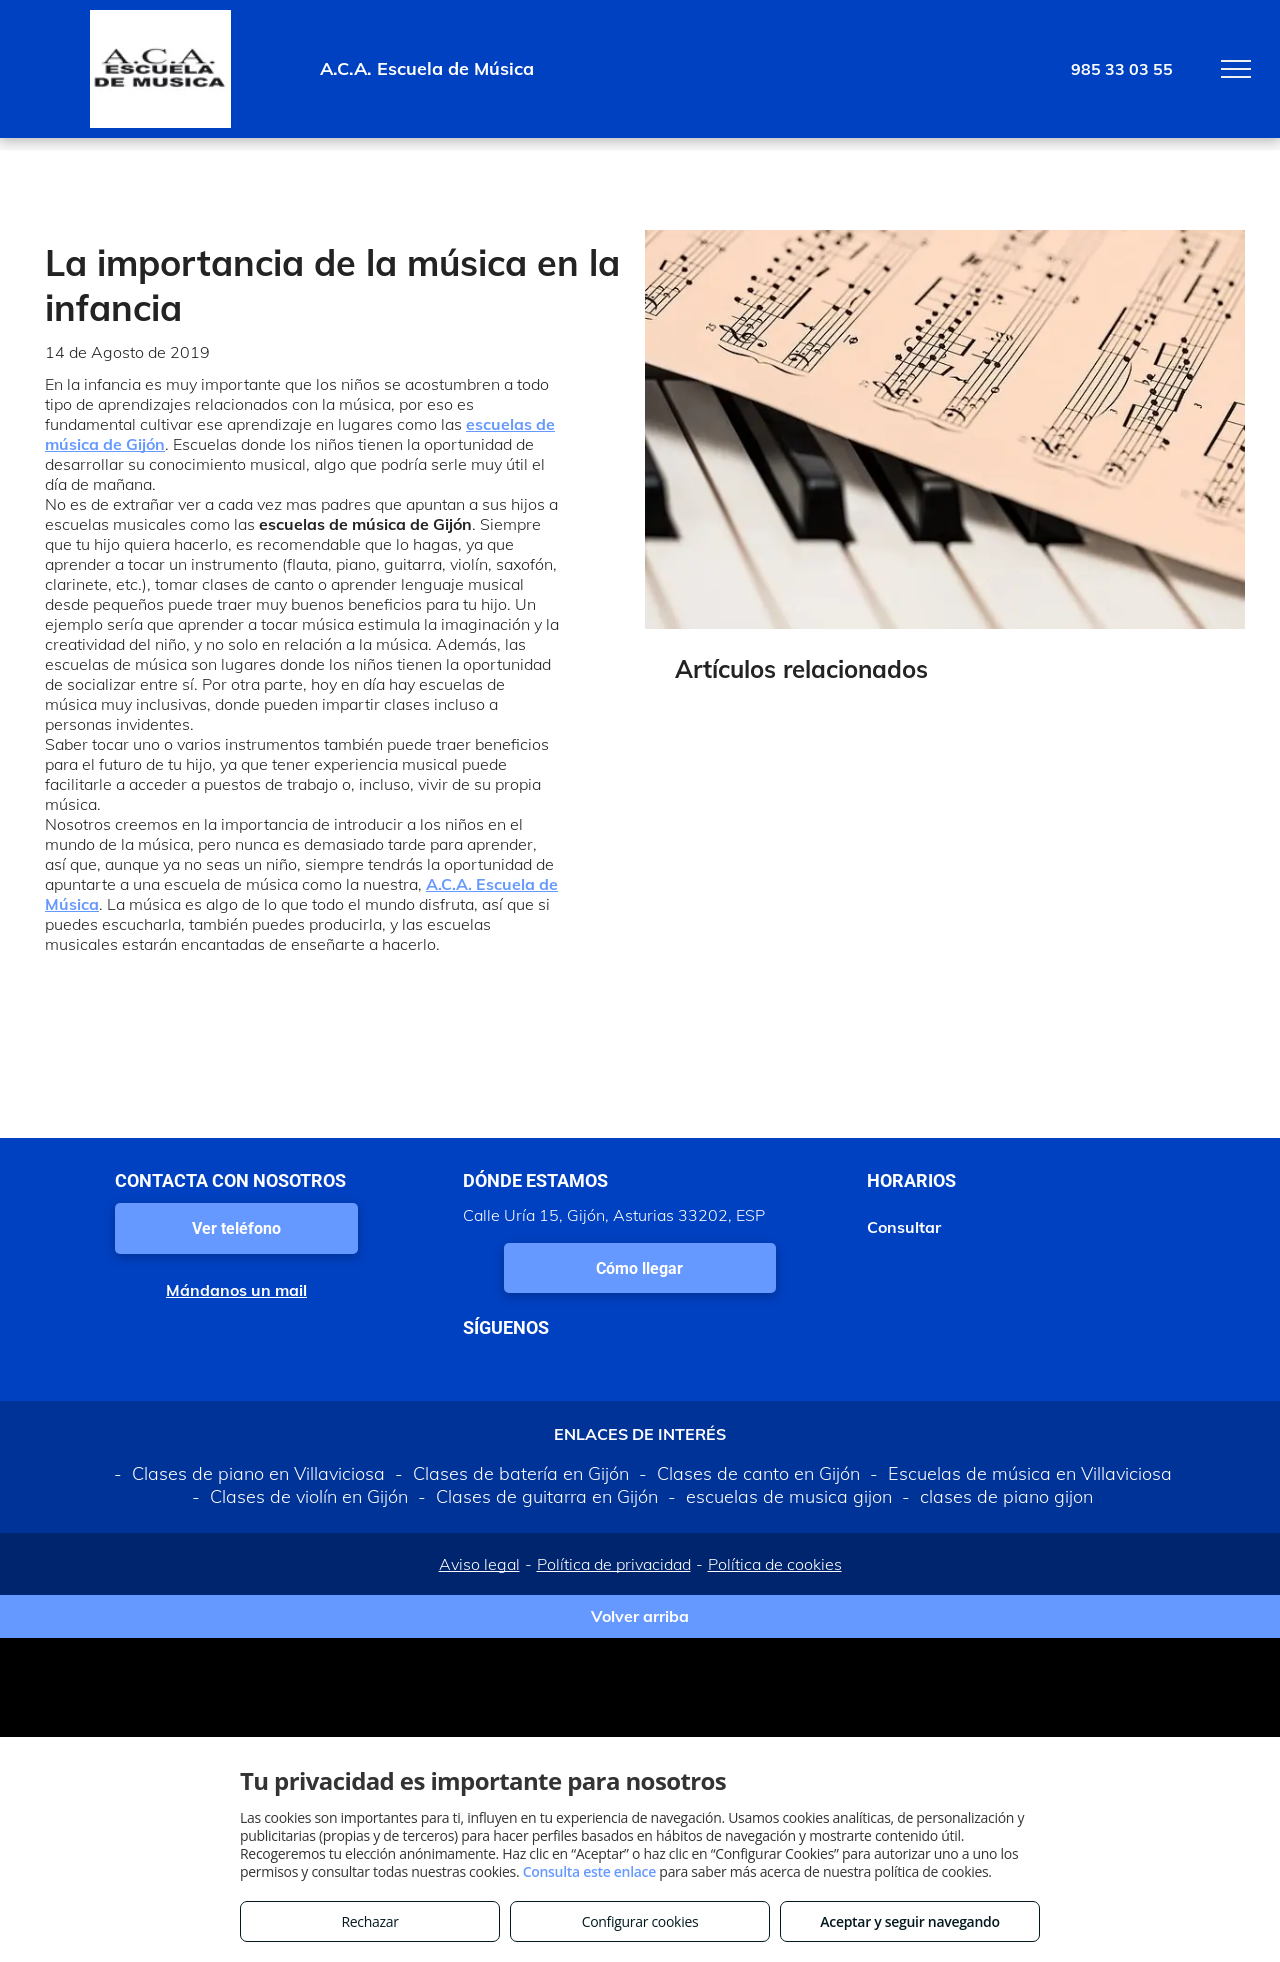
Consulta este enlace (589, 1871)
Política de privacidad (614, 1564)
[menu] (1236, 69)
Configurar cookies (640, 1921)
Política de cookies (775, 1564)
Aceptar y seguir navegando (909, 1921)
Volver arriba (640, 1616)
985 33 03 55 (1122, 69)
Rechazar (369, 1921)
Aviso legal (479, 1564)
